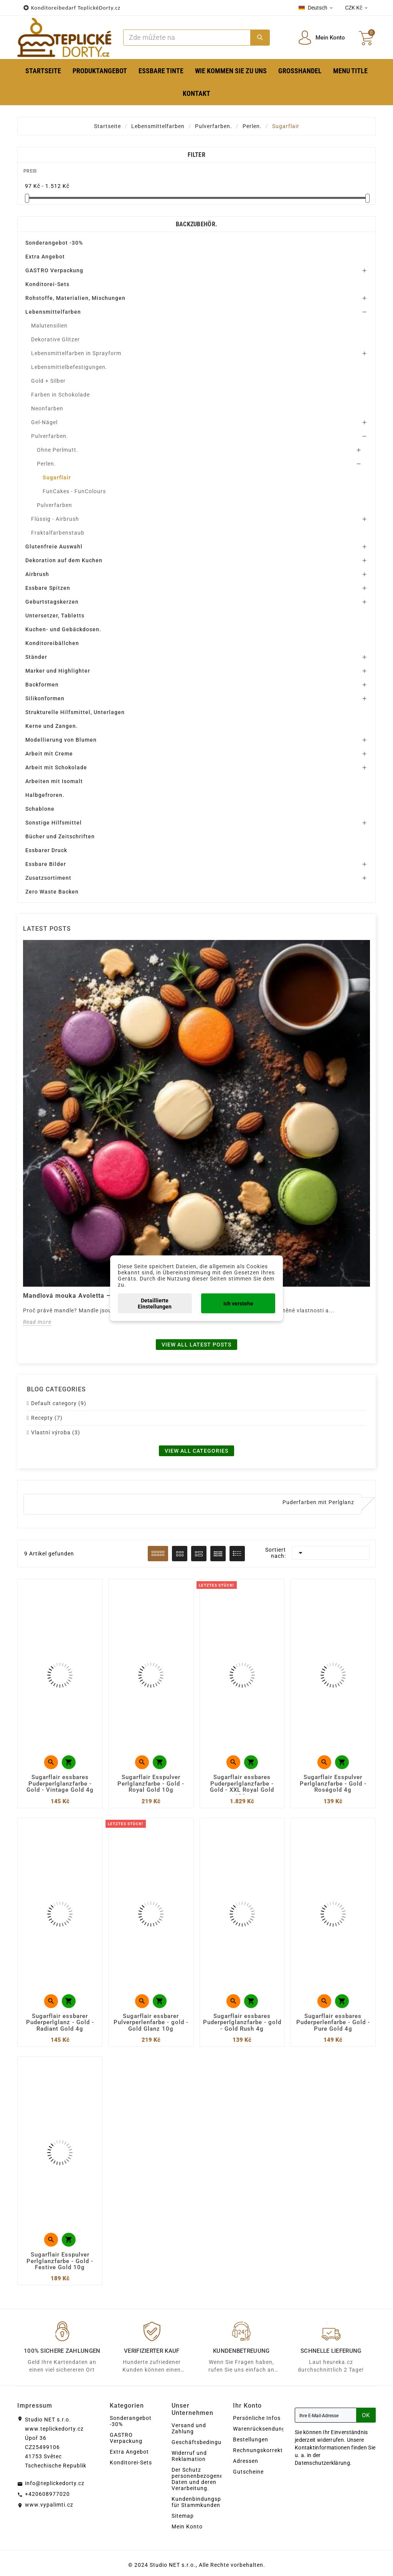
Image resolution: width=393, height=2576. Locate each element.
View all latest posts (196, 1344)
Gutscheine (248, 2472)
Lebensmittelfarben (53, 312)
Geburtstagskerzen (52, 602)
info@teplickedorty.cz (54, 2483)
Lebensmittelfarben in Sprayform (76, 353)
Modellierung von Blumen (61, 740)
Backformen (42, 684)
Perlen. (46, 464)
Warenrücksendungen (262, 2429)
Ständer (36, 657)
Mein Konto (187, 2526)
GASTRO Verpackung (54, 270)
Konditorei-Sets (47, 284)
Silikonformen (44, 698)
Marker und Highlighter (57, 671)
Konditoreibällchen (52, 643)
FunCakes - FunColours (74, 491)
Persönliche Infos (257, 2418)
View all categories (196, 1451)
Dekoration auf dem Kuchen (63, 560)
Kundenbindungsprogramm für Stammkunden (209, 2502)
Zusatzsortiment (48, 878)
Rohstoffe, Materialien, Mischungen (75, 298)
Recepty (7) (47, 1418)
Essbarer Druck (46, 850)
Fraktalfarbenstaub (57, 533)
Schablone (39, 809)
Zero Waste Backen (52, 892)
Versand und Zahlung (189, 2428)
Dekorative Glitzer (55, 339)
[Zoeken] (187, 37)
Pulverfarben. (49, 436)
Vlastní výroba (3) (55, 1432)
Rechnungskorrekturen (264, 2450)
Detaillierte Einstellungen (155, 1303)
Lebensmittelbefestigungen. (69, 367)
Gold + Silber (48, 381)
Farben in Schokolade (60, 395)
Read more (37, 1322)
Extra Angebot (45, 256)
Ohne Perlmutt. (57, 450)
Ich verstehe (238, 1303)
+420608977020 (47, 2494)
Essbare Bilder (45, 864)
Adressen (245, 2461)
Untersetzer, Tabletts (54, 615)
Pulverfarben (54, 505)
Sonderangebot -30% (54, 243)
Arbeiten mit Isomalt (54, 781)
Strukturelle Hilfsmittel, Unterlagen (75, 712)
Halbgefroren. (44, 795)
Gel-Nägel (44, 422)
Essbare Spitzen (47, 588)
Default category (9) (58, 1403)
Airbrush (37, 574)
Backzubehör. (197, 224)
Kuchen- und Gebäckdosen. (63, 629)
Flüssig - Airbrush (55, 519)
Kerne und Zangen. (51, 726)
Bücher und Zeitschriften (60, 836)
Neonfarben (47, 408)
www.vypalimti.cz (49, 2505)
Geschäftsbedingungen (203, 2442)
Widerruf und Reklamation (189, 2456)
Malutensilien (49, 326)
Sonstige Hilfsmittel (53, 823)
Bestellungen (250, 2439)
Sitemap (183, 2516)
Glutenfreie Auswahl (54, 546)
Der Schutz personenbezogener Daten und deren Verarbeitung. (198, 2479)
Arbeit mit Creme (49, 754)
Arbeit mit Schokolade (56, 767)
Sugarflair (57, 477)
